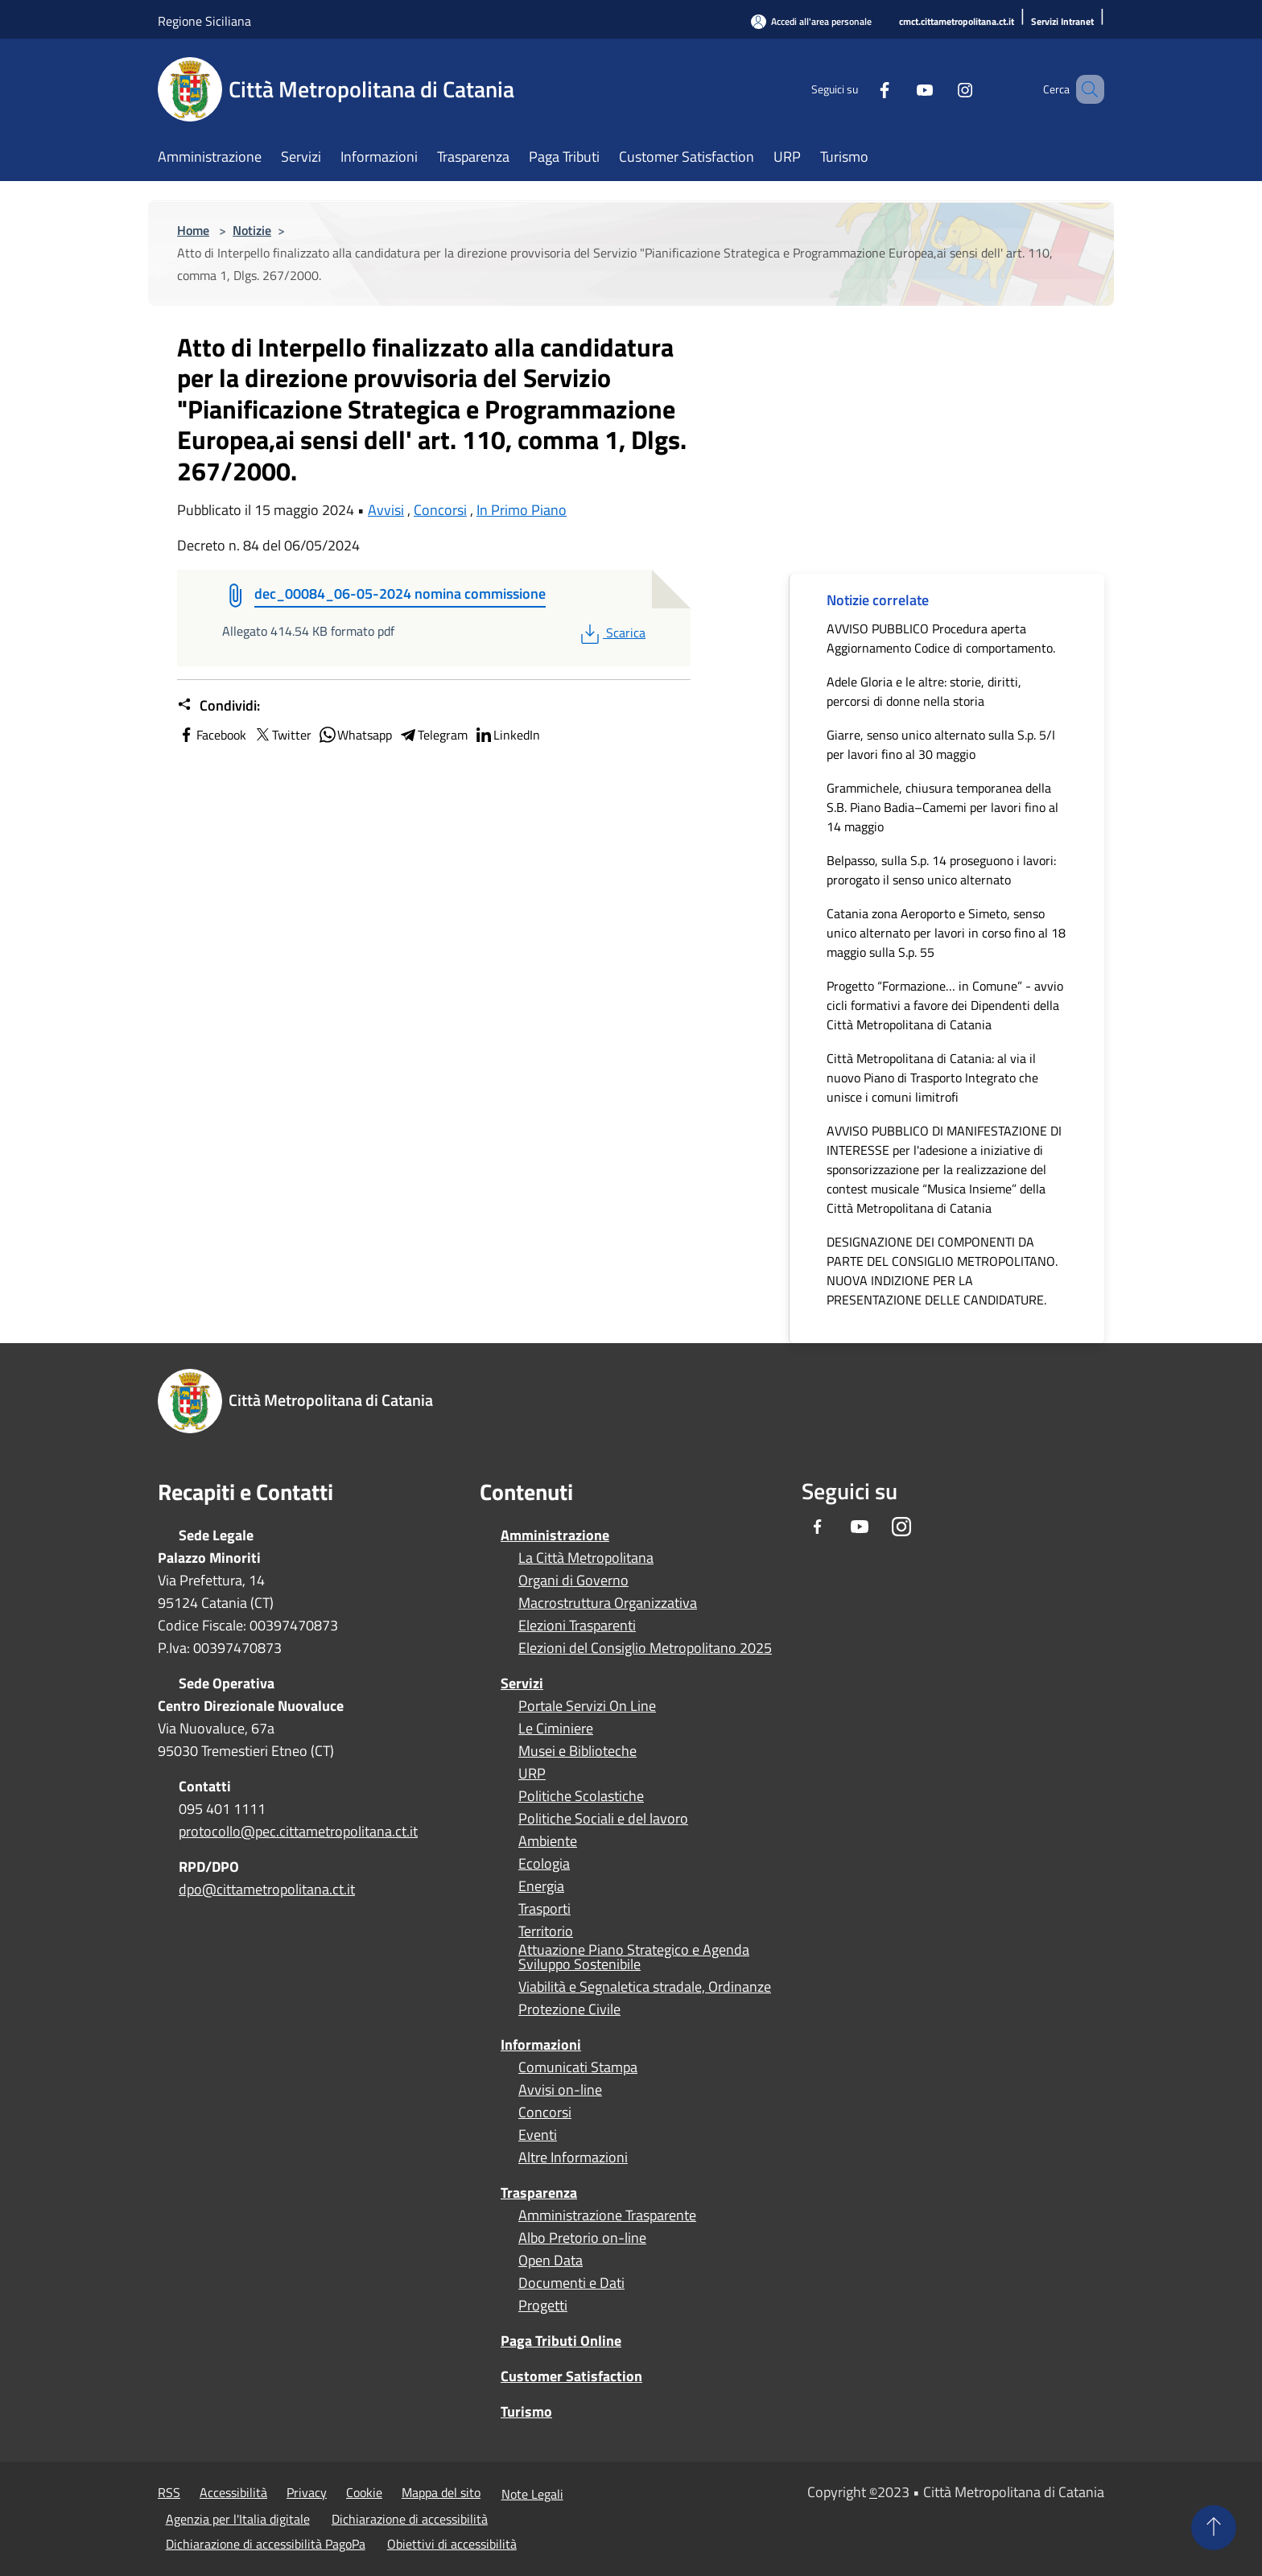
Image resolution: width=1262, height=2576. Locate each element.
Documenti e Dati (571, 2283)
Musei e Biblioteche (577, 1751)
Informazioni (541, 2044)
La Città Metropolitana (586, 1558)
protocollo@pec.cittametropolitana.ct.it (298, 1831)
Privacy (307, 2492)
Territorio (545, 1931)
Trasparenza (539, 2192)
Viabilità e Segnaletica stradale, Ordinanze (644, 1987)
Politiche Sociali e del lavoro (603, 1818)
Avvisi (386, 510)
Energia (541, 1886)
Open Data (550, 2260)
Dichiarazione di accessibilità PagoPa (265, 2543)
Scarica (611, 632)
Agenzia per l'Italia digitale (238, 2519)
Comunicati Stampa (577, 2067)
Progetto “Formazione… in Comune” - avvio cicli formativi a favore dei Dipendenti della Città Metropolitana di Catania (945, 1005)
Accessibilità (233, 2492)
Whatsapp (355, 734)
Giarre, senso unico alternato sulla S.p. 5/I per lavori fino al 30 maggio (941, 744)
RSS (169, 2492)
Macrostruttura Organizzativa (607, 1603)
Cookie (364, 2492)
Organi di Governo (573, 1580)
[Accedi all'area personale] (811, 21)
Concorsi (440, 510)
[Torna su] (1213, 2527)
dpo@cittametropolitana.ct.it (267, 1889)
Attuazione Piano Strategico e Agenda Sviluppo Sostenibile (633, 1957)
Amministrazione (555, 1535)
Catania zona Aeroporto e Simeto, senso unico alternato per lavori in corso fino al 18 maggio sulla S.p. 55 (946, 933)
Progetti (542, 2305)
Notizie (252, 230)
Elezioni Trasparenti (577, 1625)
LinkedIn (507, 734)
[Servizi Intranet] (1062, 22)
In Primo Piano (521, 510)
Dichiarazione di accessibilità (410, 2519)
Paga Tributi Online (561, 2340)
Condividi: (218, 705)
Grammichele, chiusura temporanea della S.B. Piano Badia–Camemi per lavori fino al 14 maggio (942, 807)
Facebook (211, 734)
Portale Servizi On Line (587, 1706)
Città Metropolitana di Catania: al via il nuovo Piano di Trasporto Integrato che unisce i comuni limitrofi (932, 1078)
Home (193, 230)
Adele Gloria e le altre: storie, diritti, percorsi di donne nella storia (924, 691)
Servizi (522, 1683)
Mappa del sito (441, 2492)
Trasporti (544, 1909)
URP (532, 1773)
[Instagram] (942, 89)
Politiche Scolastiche (581, 1796)
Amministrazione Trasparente (607, 2215)
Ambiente (547, 1841)
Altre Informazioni (573, 2157)
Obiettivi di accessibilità (452, 2543)
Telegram (433, 734)
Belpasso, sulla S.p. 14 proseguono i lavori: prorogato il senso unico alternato (941, 870)
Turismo (526, 2411)
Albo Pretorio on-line (582, 2238)
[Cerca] (1085, 89)
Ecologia (544, 1864)
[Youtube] (901, 89)
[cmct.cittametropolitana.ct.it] (956, 22)
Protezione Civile (569, 2009)
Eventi (537, 2135)
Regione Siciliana (204, 21)
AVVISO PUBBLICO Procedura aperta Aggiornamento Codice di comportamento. (941, 638)
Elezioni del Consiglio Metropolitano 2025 (645, 1648)
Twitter (282, 734)
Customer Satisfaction (571, 2376)
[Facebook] (861, 89)
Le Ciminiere (555, 1728)
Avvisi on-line (560, 2090)
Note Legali (532, 2494)
